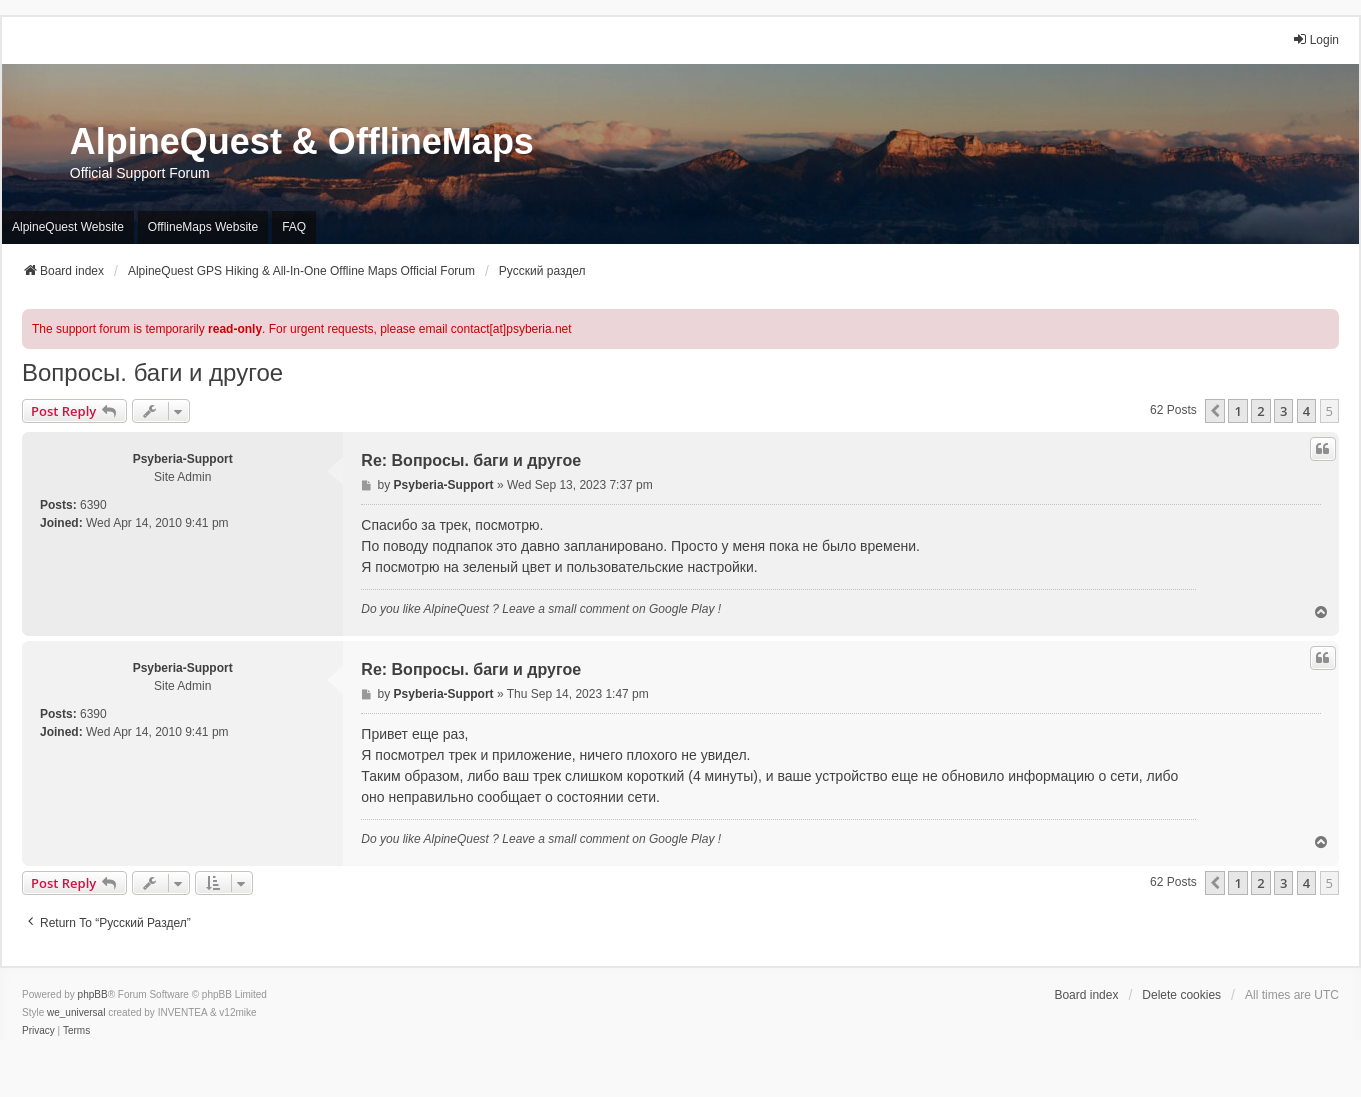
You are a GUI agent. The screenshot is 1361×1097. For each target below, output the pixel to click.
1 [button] (1237, 411)
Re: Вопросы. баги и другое (471, 460)
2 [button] (1260, 411)
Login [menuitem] (1315, 39)
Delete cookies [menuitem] (1181, 995)
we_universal (76, 1012)
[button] (1215, 411)
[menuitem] (38, 1031)
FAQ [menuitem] (294, 227)
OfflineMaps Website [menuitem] (203, 227)
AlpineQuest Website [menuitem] (68, 227)
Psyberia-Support (183, 459)
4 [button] (1306, 411)
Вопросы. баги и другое (152, 372)
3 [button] (1283, 411)
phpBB (93, 994)
